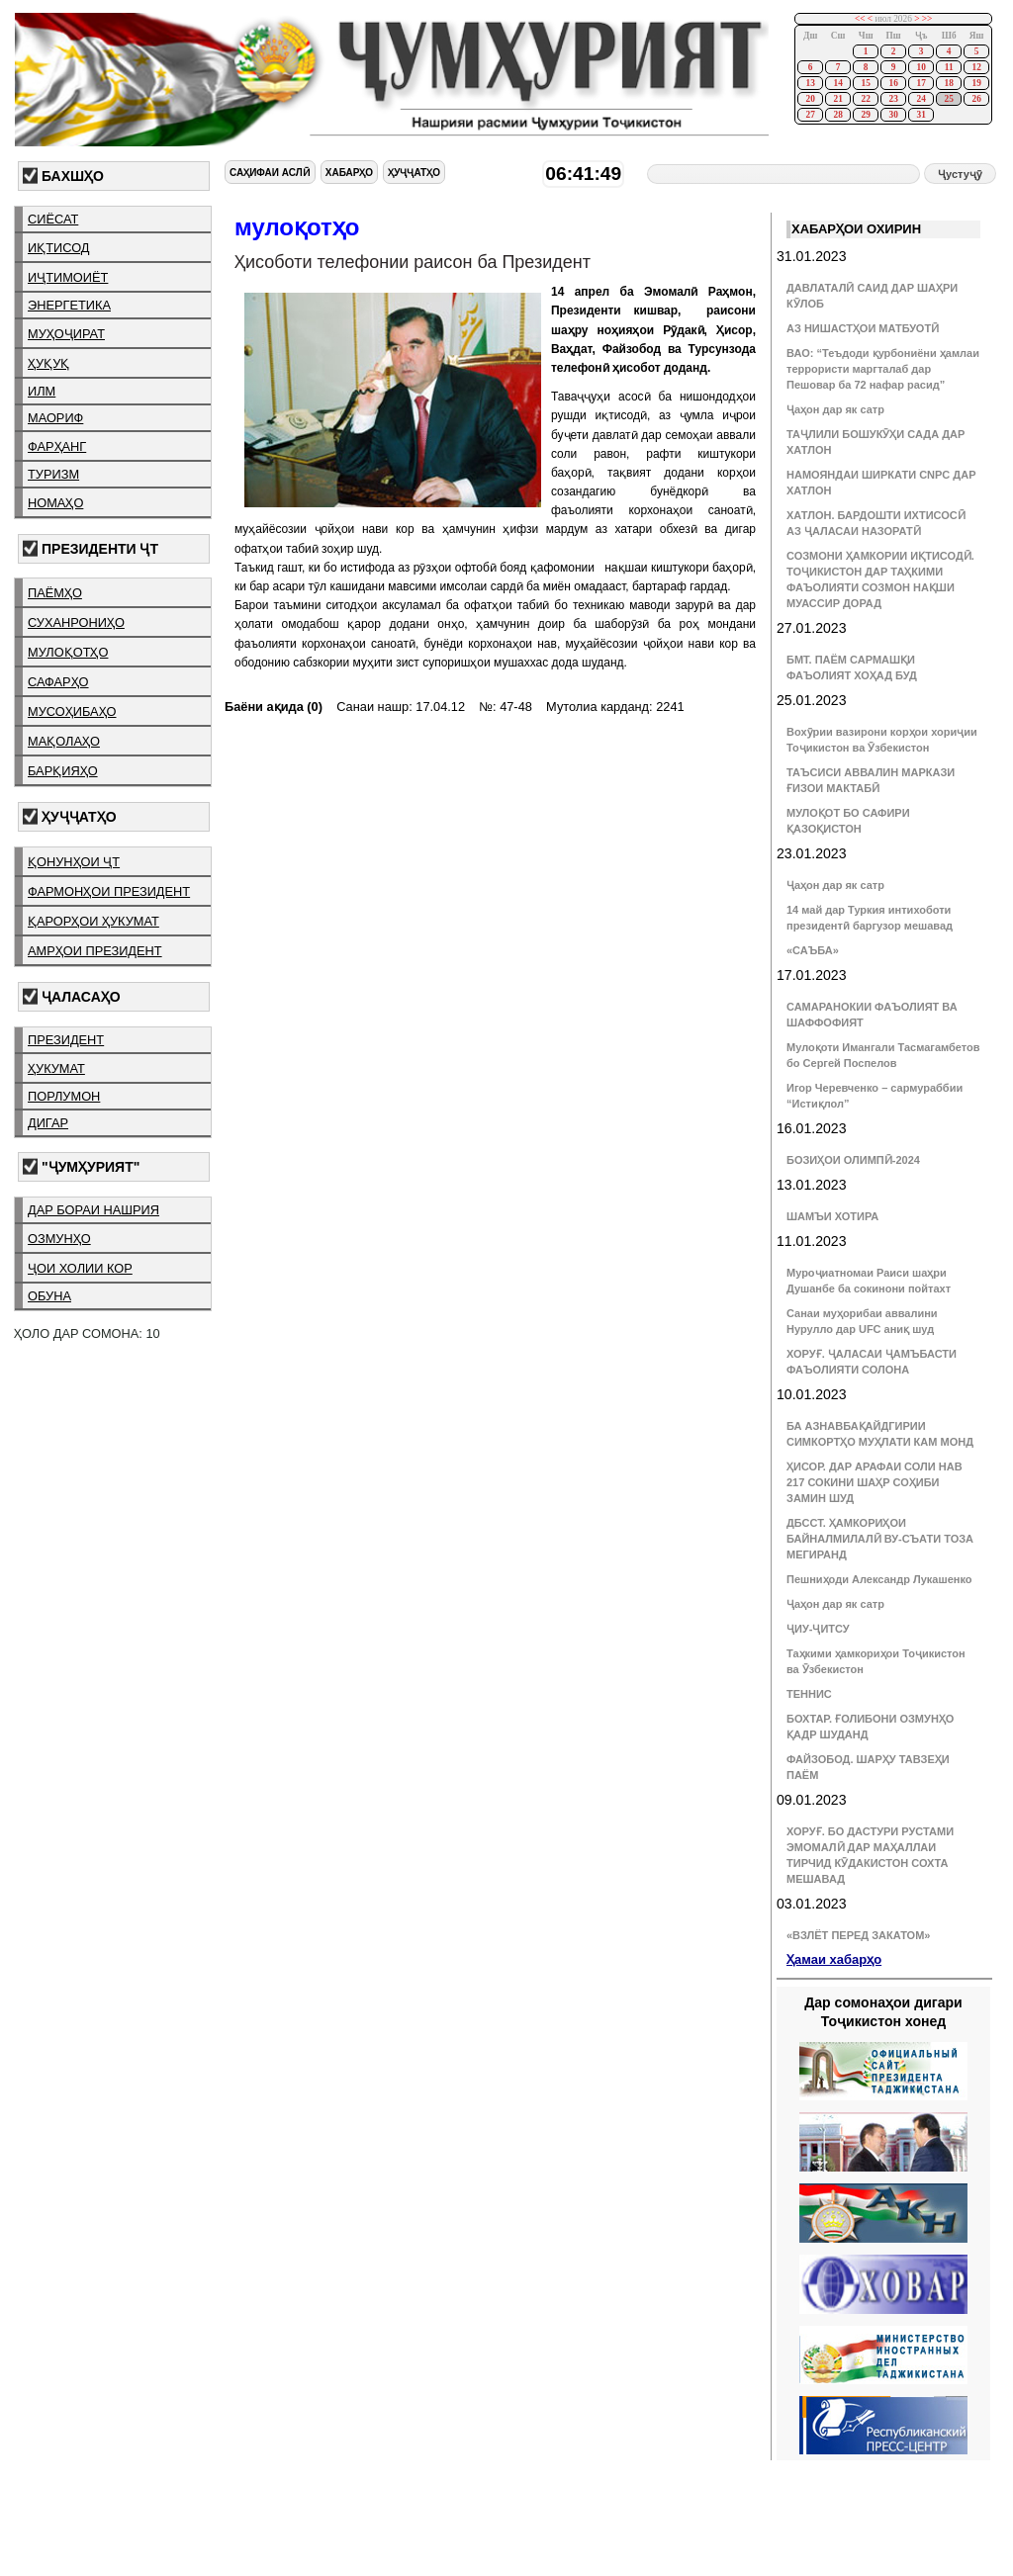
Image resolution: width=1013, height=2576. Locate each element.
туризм (53, 474)
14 (837, 83)
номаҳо (55, 502)
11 (949, 67)
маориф (55, 417)
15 (865, 83)
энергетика (69, 305)
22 (865, 99)
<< (860, 19)
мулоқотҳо (68, 652)
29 (865, 115)
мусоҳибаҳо (72, 711)
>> (927, 19)
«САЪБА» (812, 950)
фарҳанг (57, 446)
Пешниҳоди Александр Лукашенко (878, 1579)
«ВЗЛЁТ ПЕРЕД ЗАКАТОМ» (858, 1935)
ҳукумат (56, 1068)
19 (975, 83)
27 (809, 115)
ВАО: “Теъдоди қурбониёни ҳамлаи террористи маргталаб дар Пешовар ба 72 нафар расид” (882, 369)
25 (948, 99)
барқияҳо (63, 770)
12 (975, 67)
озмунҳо (59, 1238)
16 (892, 83)
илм (41, 391)
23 (892, 99)
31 (920, 115)
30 (892, 115)
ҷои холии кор (80, 1268)
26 (975, 99)
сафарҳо (58, 681)
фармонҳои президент (109, 891)
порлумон (64, 1096)
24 (920, 99)
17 (920, 83)
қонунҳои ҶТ (74, 861)
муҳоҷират (66, 333)
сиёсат (53, 219)
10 (920, 67)
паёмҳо (55, 592)
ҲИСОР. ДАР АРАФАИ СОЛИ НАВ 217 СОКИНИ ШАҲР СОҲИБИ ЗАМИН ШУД (874, 1482)
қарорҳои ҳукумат (93, 921)
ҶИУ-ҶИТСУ (818, 1629)
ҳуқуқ (48, 363)
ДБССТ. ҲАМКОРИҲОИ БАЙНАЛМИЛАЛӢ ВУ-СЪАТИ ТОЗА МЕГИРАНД (879, 1538)
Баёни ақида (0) (273, 706)
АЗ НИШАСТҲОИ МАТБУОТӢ (862, 328)
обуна (49, 1295)
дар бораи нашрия (93, 1209)
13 (809, 83)
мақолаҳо (64, 741)
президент (66, 1039)
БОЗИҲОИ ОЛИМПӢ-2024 (853, 1160)
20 (809, 99)
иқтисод (59, 247)
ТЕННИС (809, 1694)
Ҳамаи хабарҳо (833, 1959)
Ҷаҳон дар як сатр (835, 409)
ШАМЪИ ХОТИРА (832, 1216)
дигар (48, 1122)
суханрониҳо (76, 622)
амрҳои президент (95, 950)
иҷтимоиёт (68, 277)
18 (948, 83)
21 (837, 99)
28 (837, 115)
